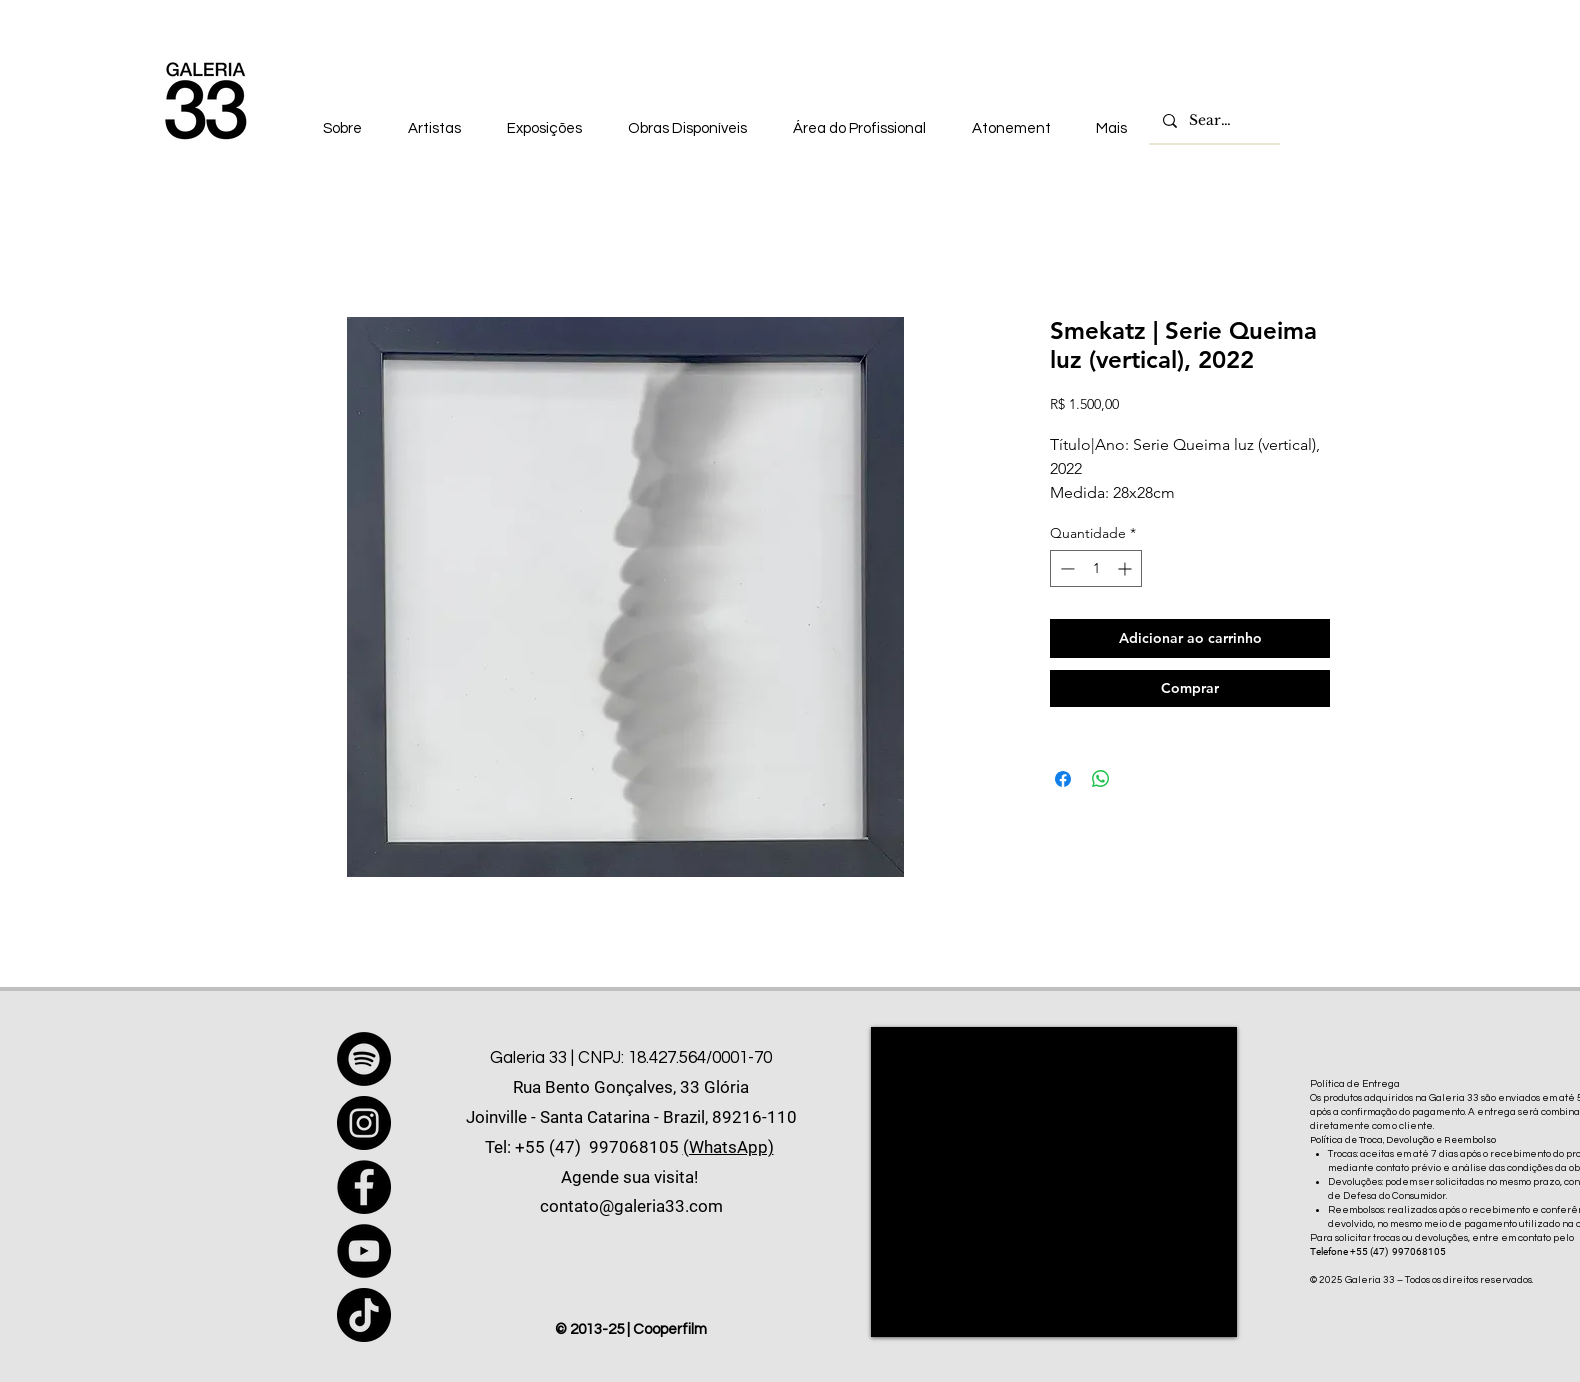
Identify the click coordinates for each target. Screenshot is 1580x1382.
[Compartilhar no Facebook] (1063, 779)
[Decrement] (1065, 568)
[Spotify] (364, 1059)
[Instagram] (364, 1123)
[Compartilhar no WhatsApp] (1101, 779)
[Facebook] (364, 1187)
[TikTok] (364, 1315)
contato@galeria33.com (631, 1206)
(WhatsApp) (728, 1147)
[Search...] (1213, 121)
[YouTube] (364, 1251)
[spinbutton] (1096, 568)
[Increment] (1126, 568)
